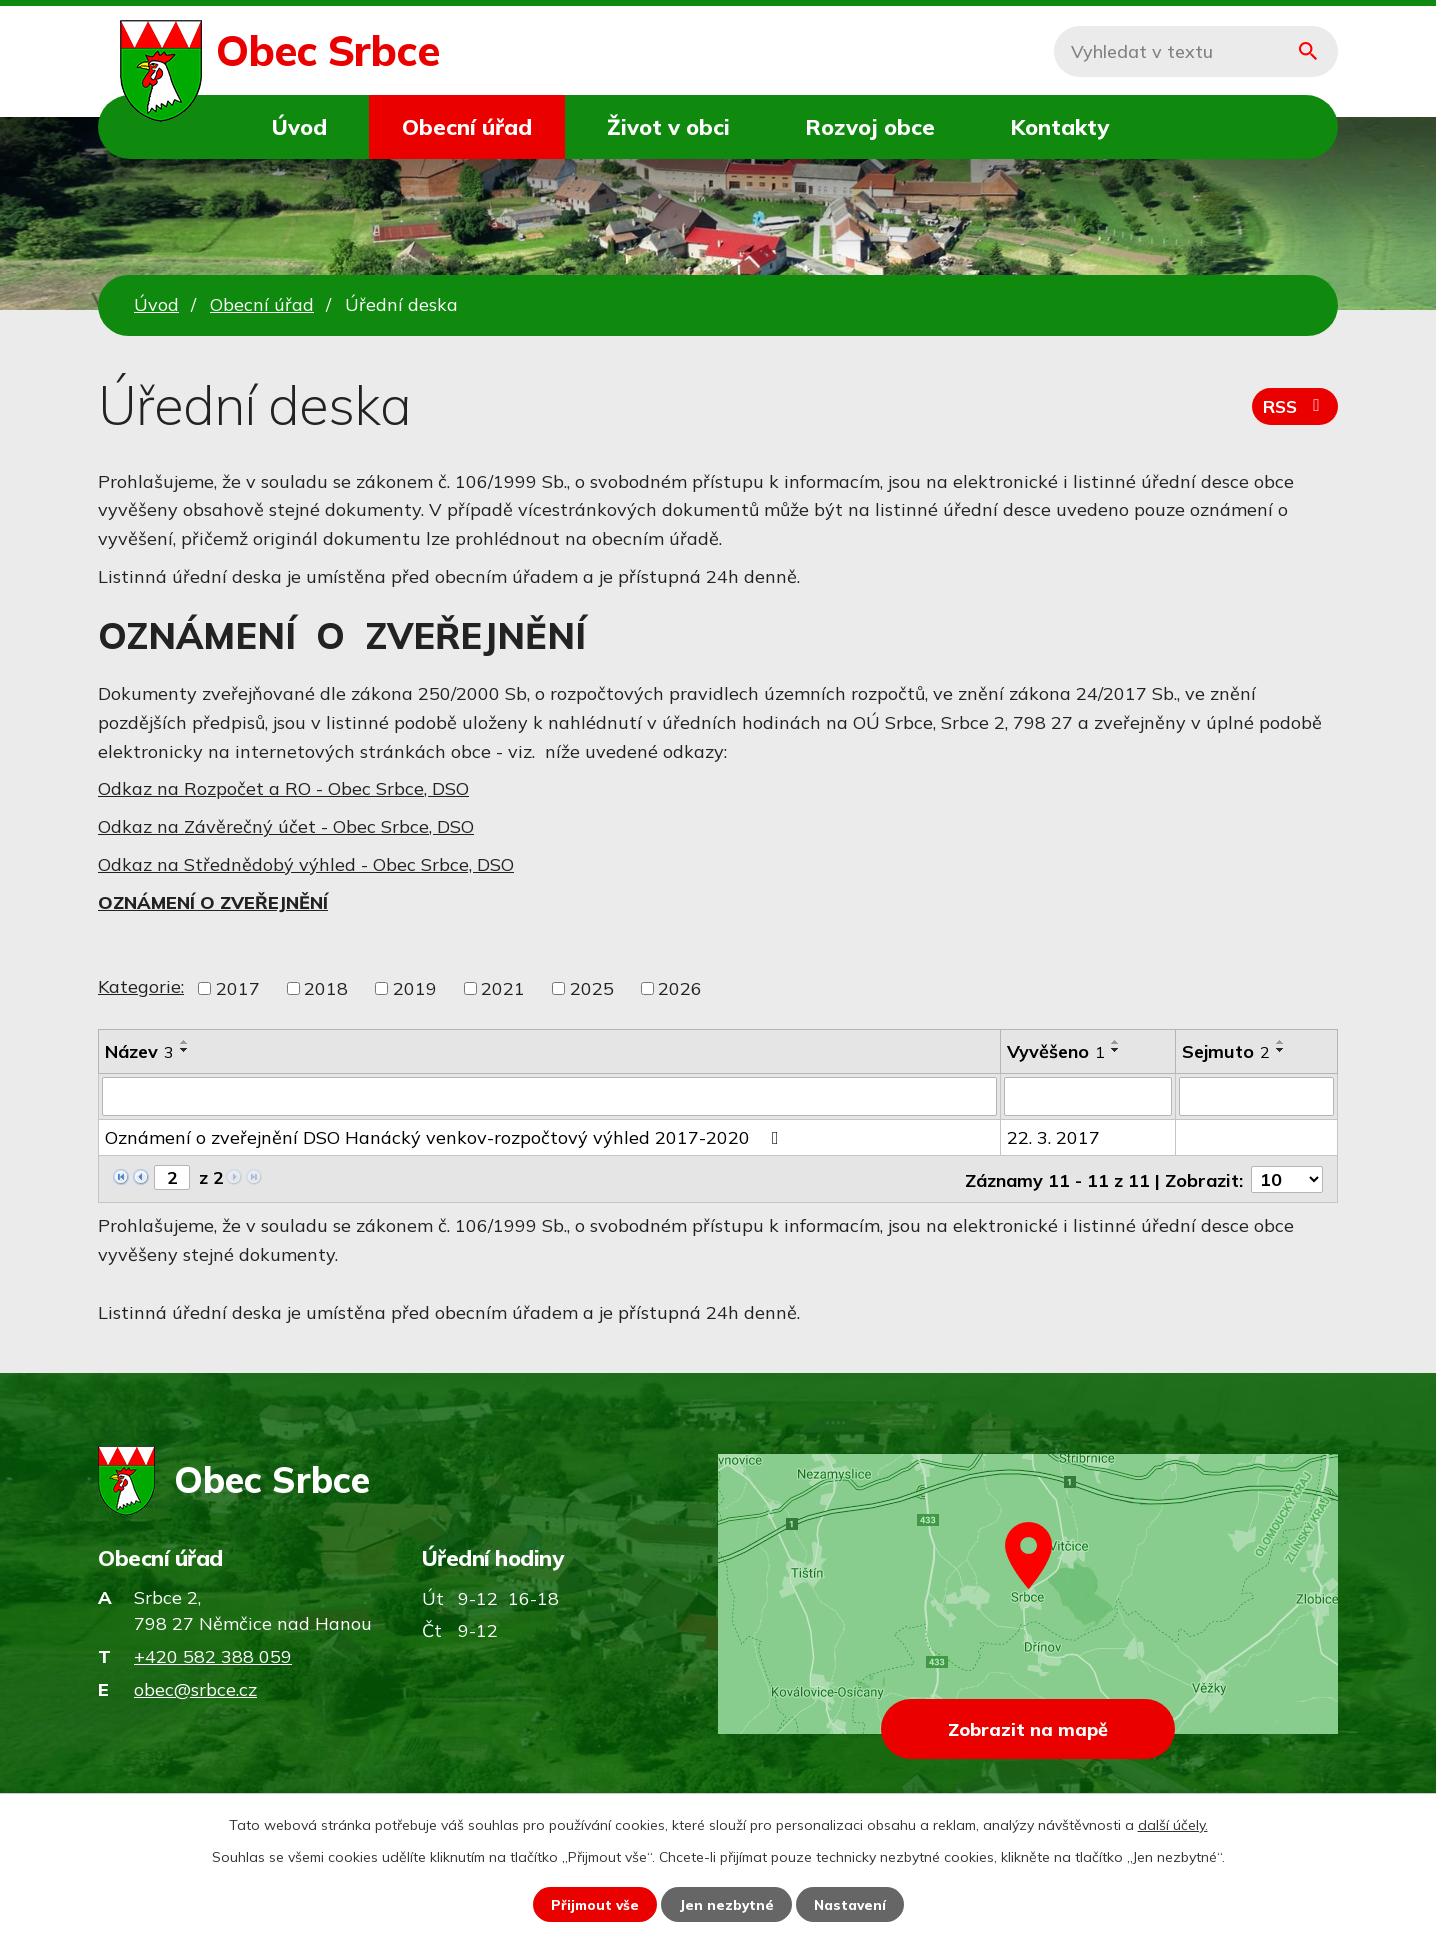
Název (139, 1051)
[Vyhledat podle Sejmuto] (1256, 1096)
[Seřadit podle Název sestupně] (185, 1050)
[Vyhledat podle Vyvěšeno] (1088, 1096)
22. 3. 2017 (1053, 1136)
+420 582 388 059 (213, 1654)
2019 (415, 988)
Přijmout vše (593, 1904)
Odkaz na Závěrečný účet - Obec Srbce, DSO (286, 826)
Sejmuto (1226, 1051)
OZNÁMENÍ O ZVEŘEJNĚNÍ (213, 902)
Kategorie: (141, 986)
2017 (238, 988)
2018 (326, 988)
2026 (680, 988)
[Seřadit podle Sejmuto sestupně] (1281, 1050)
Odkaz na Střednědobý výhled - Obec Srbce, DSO (306, 864)
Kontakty (1059, 126)
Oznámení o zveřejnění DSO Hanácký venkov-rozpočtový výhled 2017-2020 (446, 1136)
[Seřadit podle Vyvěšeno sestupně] (1116, 1050)
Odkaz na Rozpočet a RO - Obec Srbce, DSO (283, 788)
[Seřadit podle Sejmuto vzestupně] (1281, 1042)
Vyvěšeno (1056, 1051)
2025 (592, 988)
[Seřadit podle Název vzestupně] (185, 1042)
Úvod (299, 126)
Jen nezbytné (727, 1904)
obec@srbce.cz (195, 1687)
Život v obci (668, 126)
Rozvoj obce (870, 126)
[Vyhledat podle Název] (549, 1096)
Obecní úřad (467, 126)
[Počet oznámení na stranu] (1287, 1177)
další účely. (1173, 1824)
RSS (1294, 409)
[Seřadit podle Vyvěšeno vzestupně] (1116, 1042)
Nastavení (852, 1904)
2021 (503, 988)
